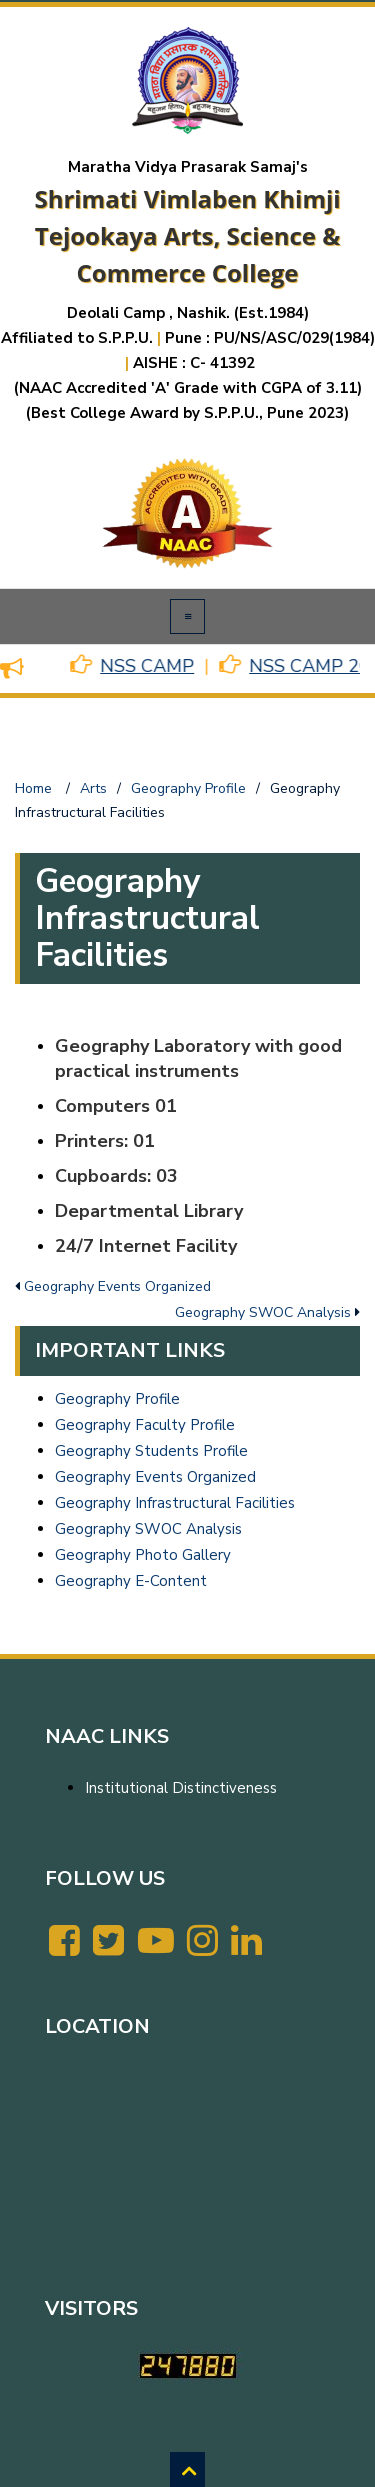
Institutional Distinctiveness (181, 1788)
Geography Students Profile (151, 1451)
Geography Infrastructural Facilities (175, 1503)
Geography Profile (117, 1399)
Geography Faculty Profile (145, 1425)
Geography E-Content (131, 1581)
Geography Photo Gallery (143, 1555)
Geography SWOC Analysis (148, 1529)
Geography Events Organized (155, 1477)
